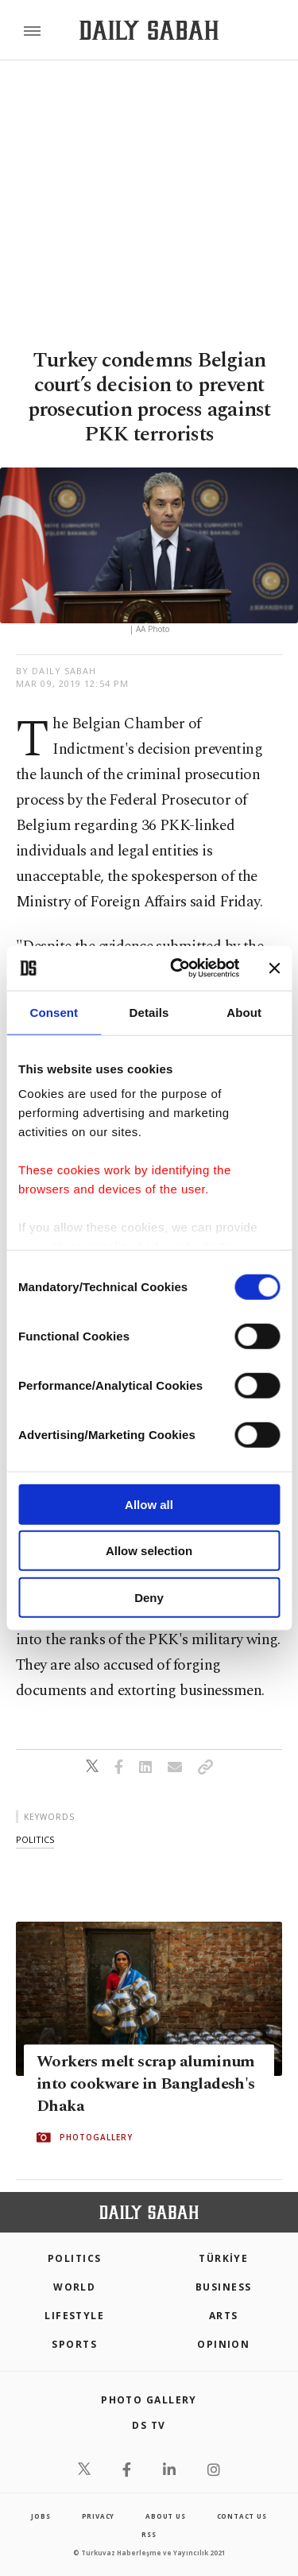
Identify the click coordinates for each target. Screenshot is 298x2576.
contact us (242, 2516)
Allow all (149, 1504)
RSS (148, 2534)
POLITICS (75, 2258)
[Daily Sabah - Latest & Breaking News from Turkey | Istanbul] (149, 31)
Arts (223, 2315)
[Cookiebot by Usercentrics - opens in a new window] (177, 968)
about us (165, 2516)
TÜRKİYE (223, 2258)
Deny (149, 1597)
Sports (74, 2344)
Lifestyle (74, 2315)
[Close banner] (274, 968)
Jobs (40, 2516)
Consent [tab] (53, 1011)
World (74, 2287)
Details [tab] (149, 1011)
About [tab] (243, 1011)
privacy (98, 2516)
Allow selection (149, 1551)
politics (35, 1839)
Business (223, 2287)
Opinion (223, 2344)
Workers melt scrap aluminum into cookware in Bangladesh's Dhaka (146, 2084)
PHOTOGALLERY (96, 2137)
